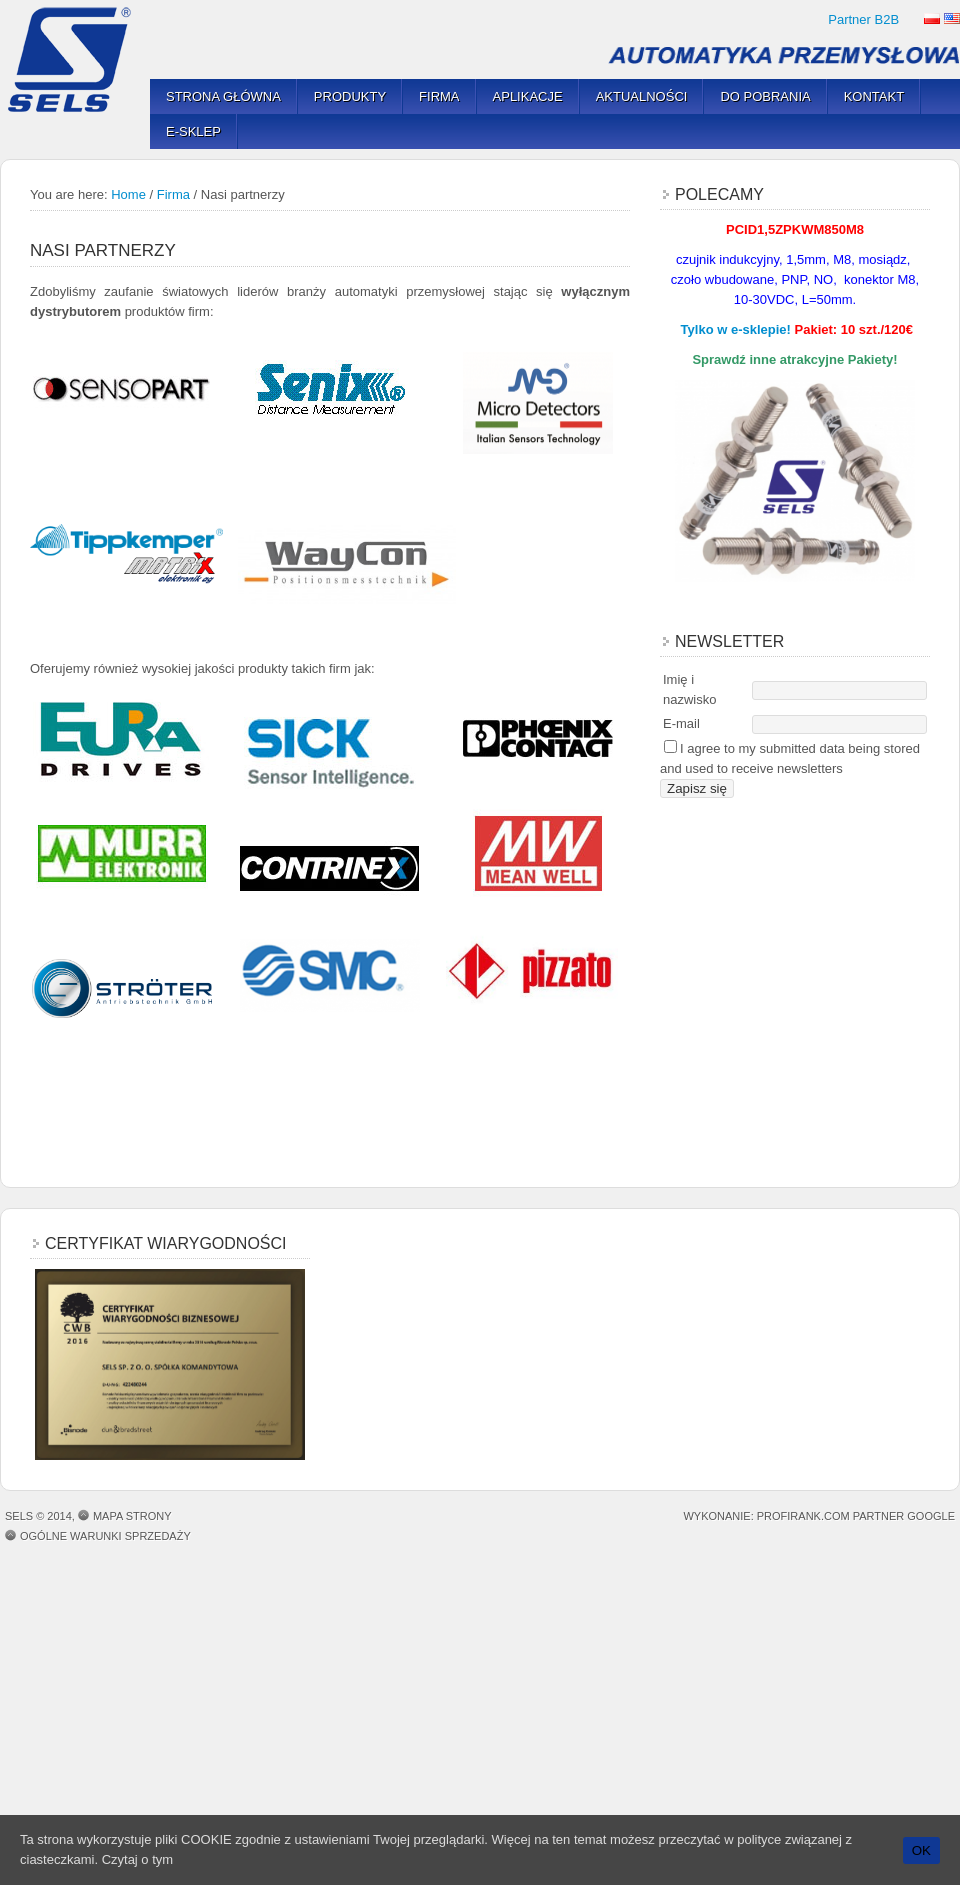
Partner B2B (863, 19)
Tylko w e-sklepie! (736, 329)
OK (921, 1850)
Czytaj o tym (138, 1859)
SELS (75, 60)
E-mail (681, 723)
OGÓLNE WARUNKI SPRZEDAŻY (105, 1536)
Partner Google (904, 1516)
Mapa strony (132, 1516)
